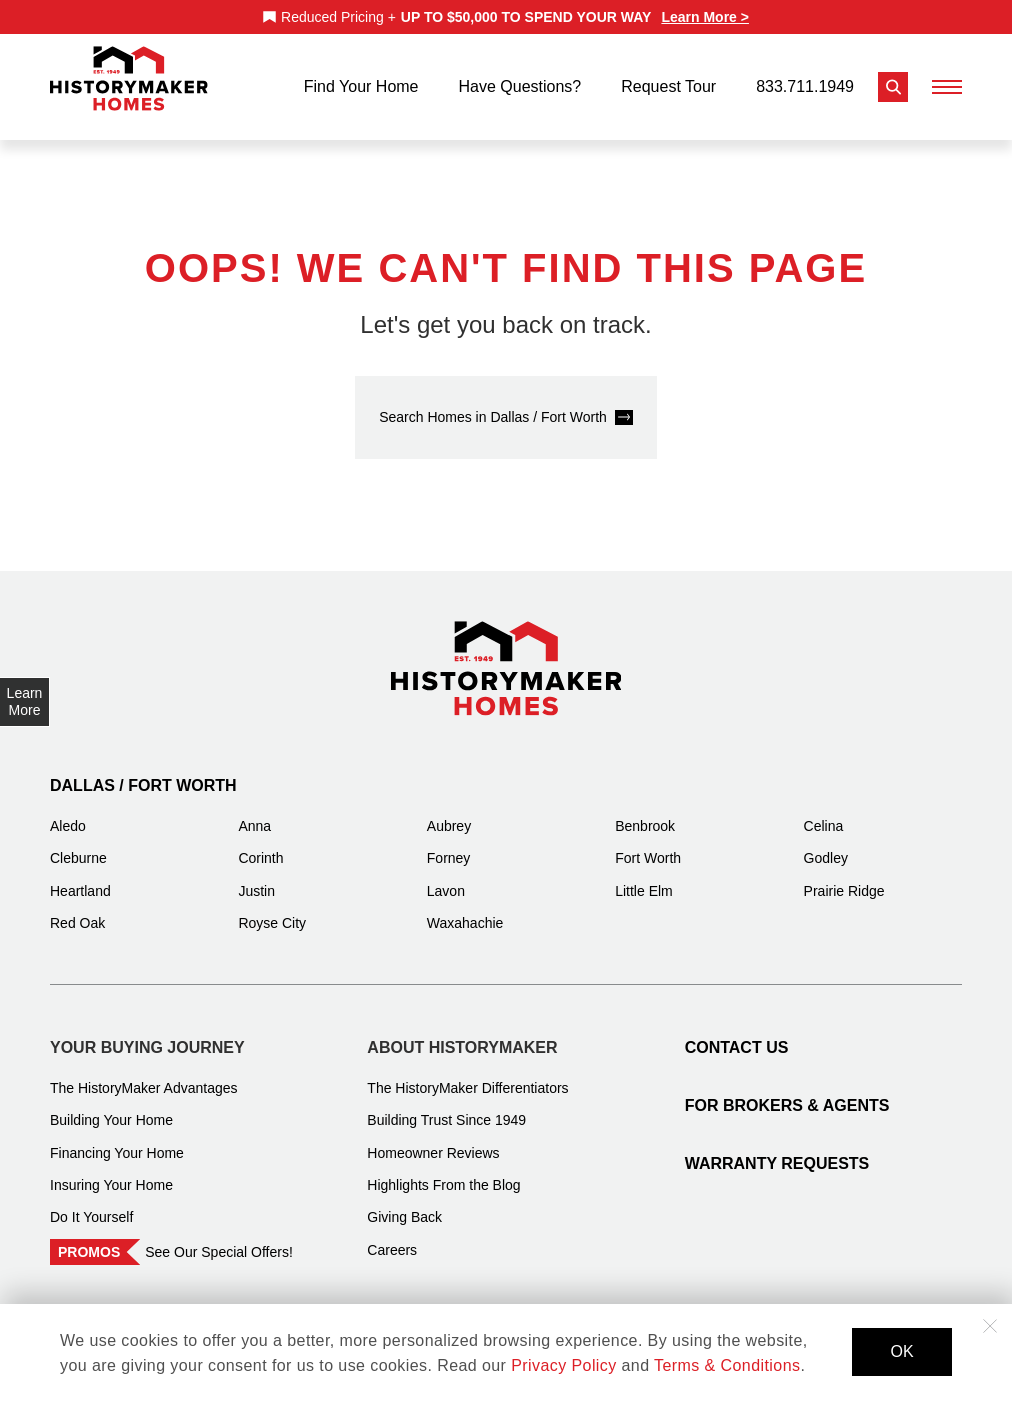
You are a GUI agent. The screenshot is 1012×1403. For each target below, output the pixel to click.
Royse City (272, 910)
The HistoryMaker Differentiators (467, 1075)
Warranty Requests (777, 1150)
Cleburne (78, 845)
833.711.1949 (805, 80)
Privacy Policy (563, 1365)
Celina (824, 813)
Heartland (80, 878)
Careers (392, 1237)
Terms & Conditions (727, 1365)
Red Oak (77, 910)
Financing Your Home (117, 1140)
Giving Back (404, 1204)
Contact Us (737, 1034)
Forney (449, 845)
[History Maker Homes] (129, 78)
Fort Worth (648, 845)
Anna (254, 813)
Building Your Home (111, 1107)
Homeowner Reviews (433, 1140)
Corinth (260, 845)
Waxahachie (465, 910)
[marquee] (506, 17)
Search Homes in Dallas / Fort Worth (493, 404)
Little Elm (644, 878)
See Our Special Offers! (219, 1239)
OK (901, 1351)
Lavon (446, 878)
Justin (256, 878)
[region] (506, 17)
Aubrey (449, 813)
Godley (826, 845)
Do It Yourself (91, 1204)
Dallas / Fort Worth (143, 772)
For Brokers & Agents (787, 1092)
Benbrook (645, 813)
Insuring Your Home (111, 1172)
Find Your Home (361, 80)
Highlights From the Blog (443, 1172)
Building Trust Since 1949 (446, 1107)
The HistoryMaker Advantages (144, 1075)
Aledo (68, 813)
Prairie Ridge (844, 878)
